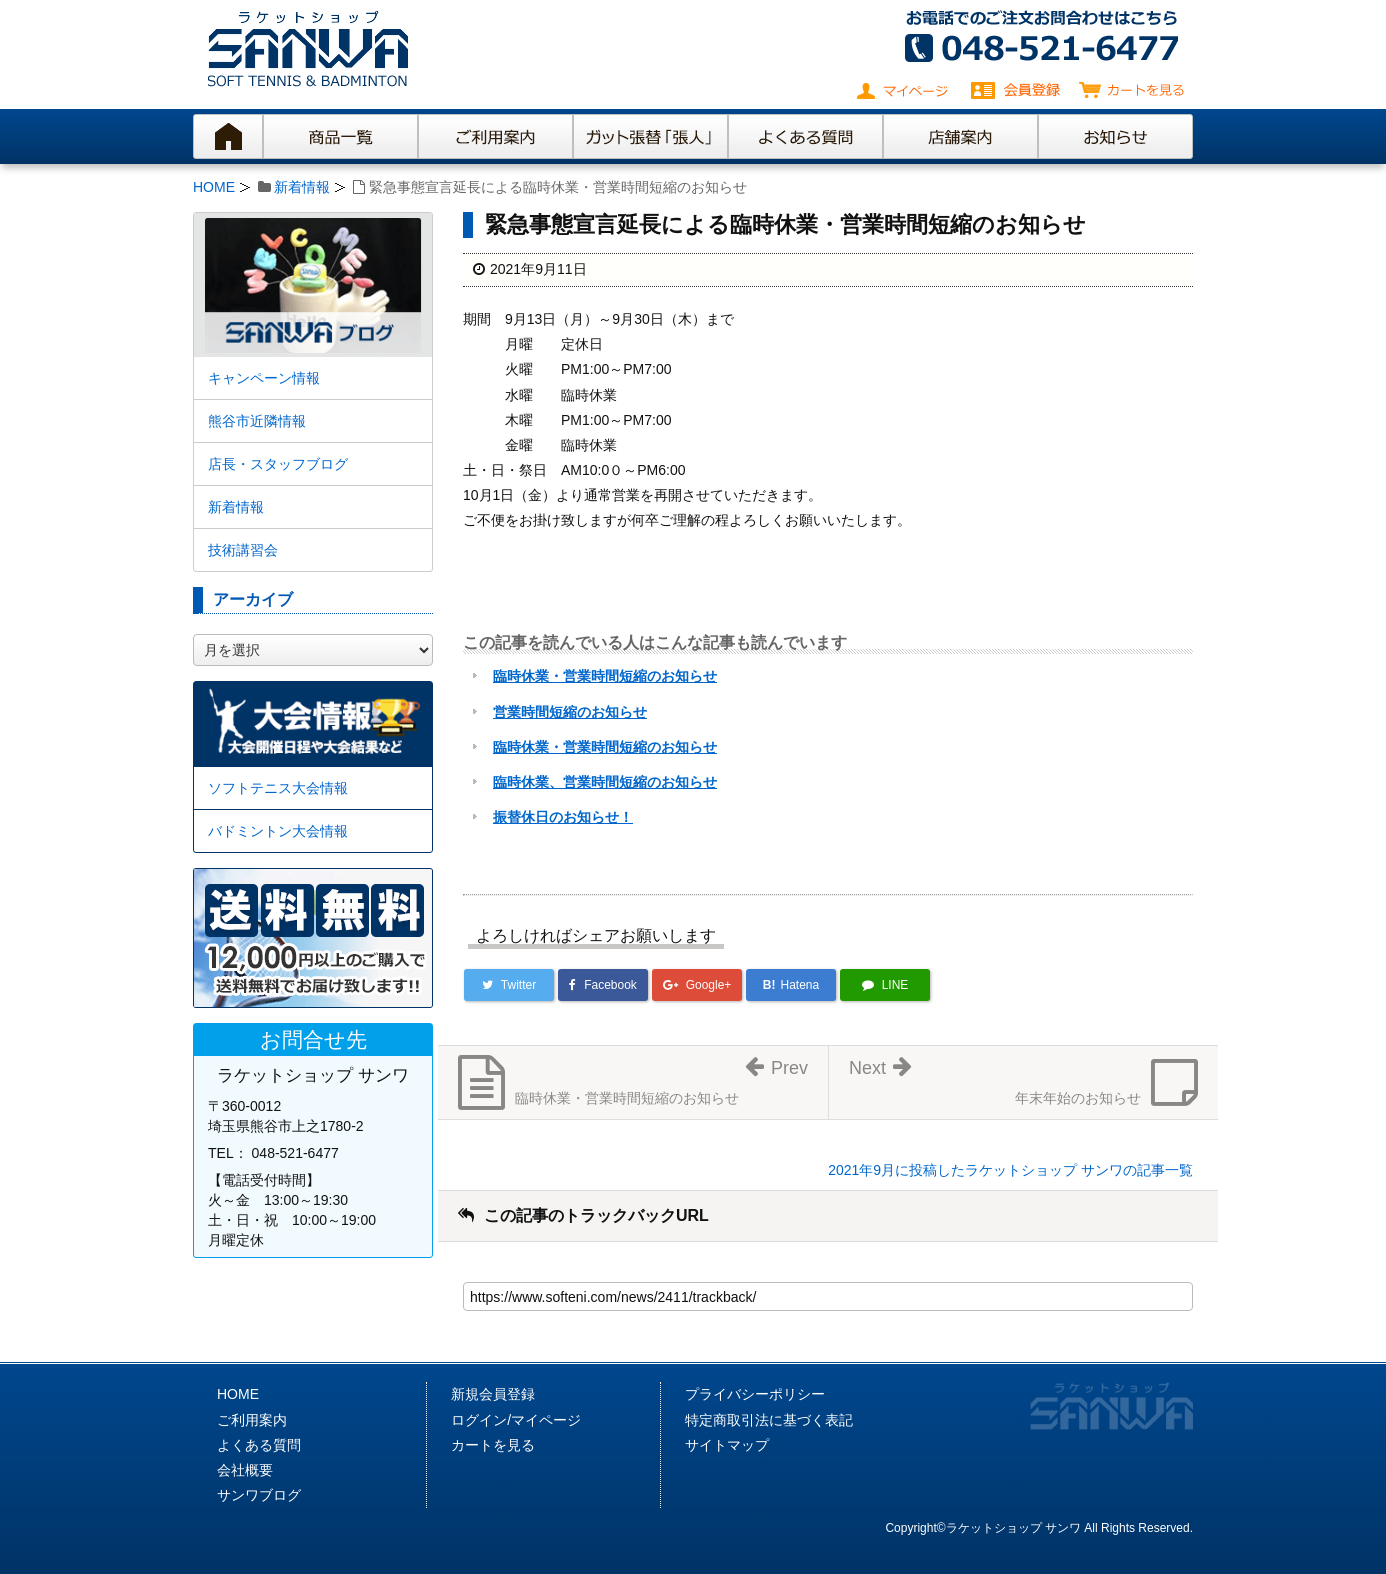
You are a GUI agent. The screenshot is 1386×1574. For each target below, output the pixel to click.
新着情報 (302, 187)
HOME (214, 187)
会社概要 (245, 1470)
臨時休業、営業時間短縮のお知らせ (605, 782)
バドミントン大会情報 (278, 831)
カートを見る (493, 1445)
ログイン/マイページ (516, 1420)
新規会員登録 (493, 1394)
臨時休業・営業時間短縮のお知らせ (605, 676)
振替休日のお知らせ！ (563, 817)
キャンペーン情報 (264, 378)
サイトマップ (727, 1445)
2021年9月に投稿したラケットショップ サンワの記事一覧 (1010, 1170)
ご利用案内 (252, 1420)
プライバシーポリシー (755, 1394)
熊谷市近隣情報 (257, 421)
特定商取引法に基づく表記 (769, 1420)
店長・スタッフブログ (278, 464)
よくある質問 (259, 1445)
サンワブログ (259, 1495)
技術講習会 (243, 550)
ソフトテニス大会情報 (278, 788)
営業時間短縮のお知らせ (570, 712)
